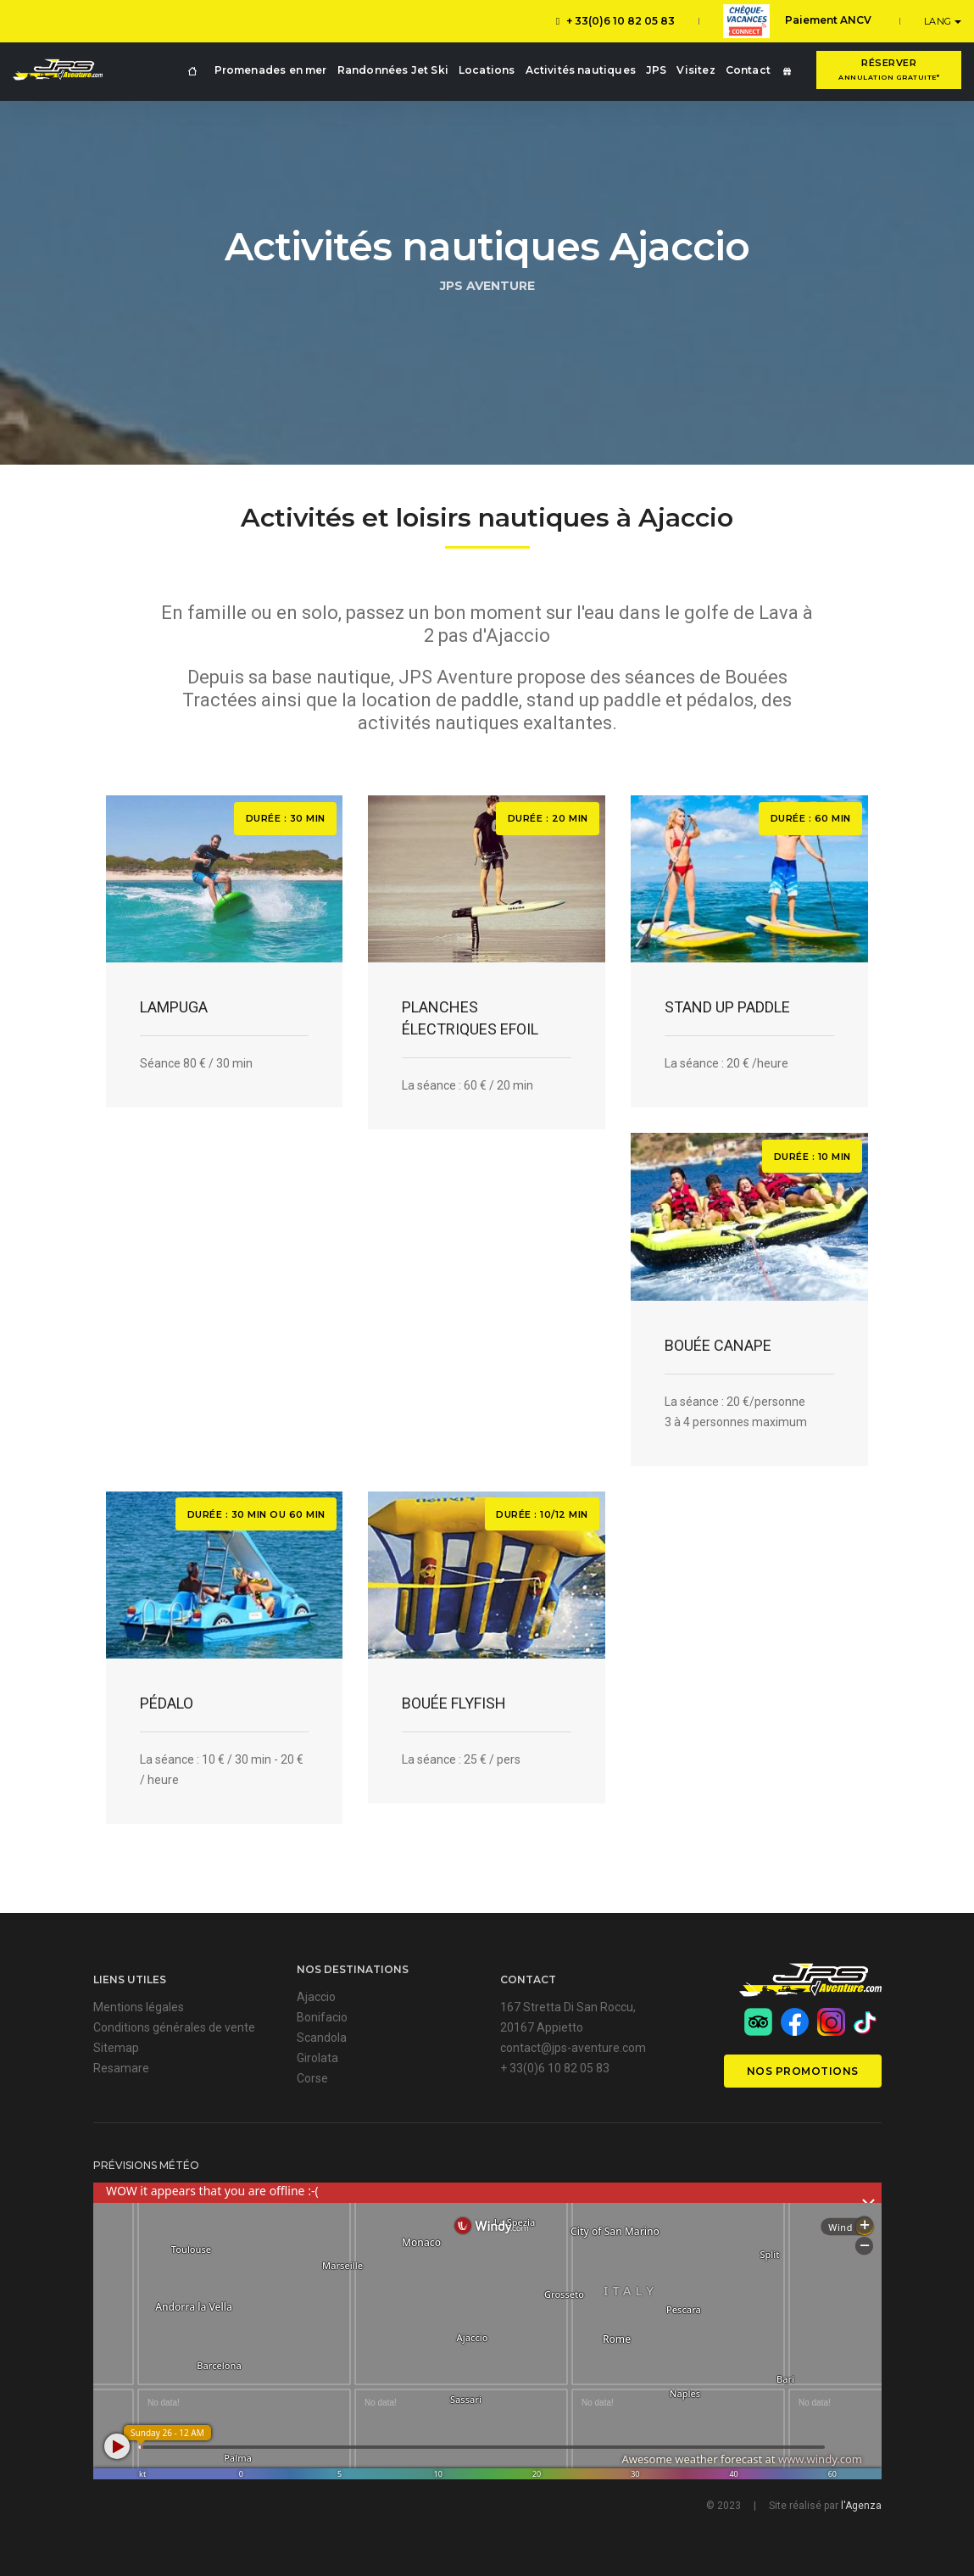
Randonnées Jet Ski (392, 70)
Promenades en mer (270, 70)
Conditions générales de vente (174, 2027)
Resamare (121, 2068)
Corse (312, 2078)
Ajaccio (316, 1997)
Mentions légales (138, 2007)
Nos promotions (803, 2071)
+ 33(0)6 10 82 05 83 (615, 20)
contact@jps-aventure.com (573, 2048)
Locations (487, 70)
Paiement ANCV (797, 21)
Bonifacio (322, 2017)
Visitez (695, 70)
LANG (939, 21)
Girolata (317, 2058)
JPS (656, 70)
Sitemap (116, 2048)
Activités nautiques (581, 70)
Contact (748, 70)
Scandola (322, 2037)
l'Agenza (861, 2506)
